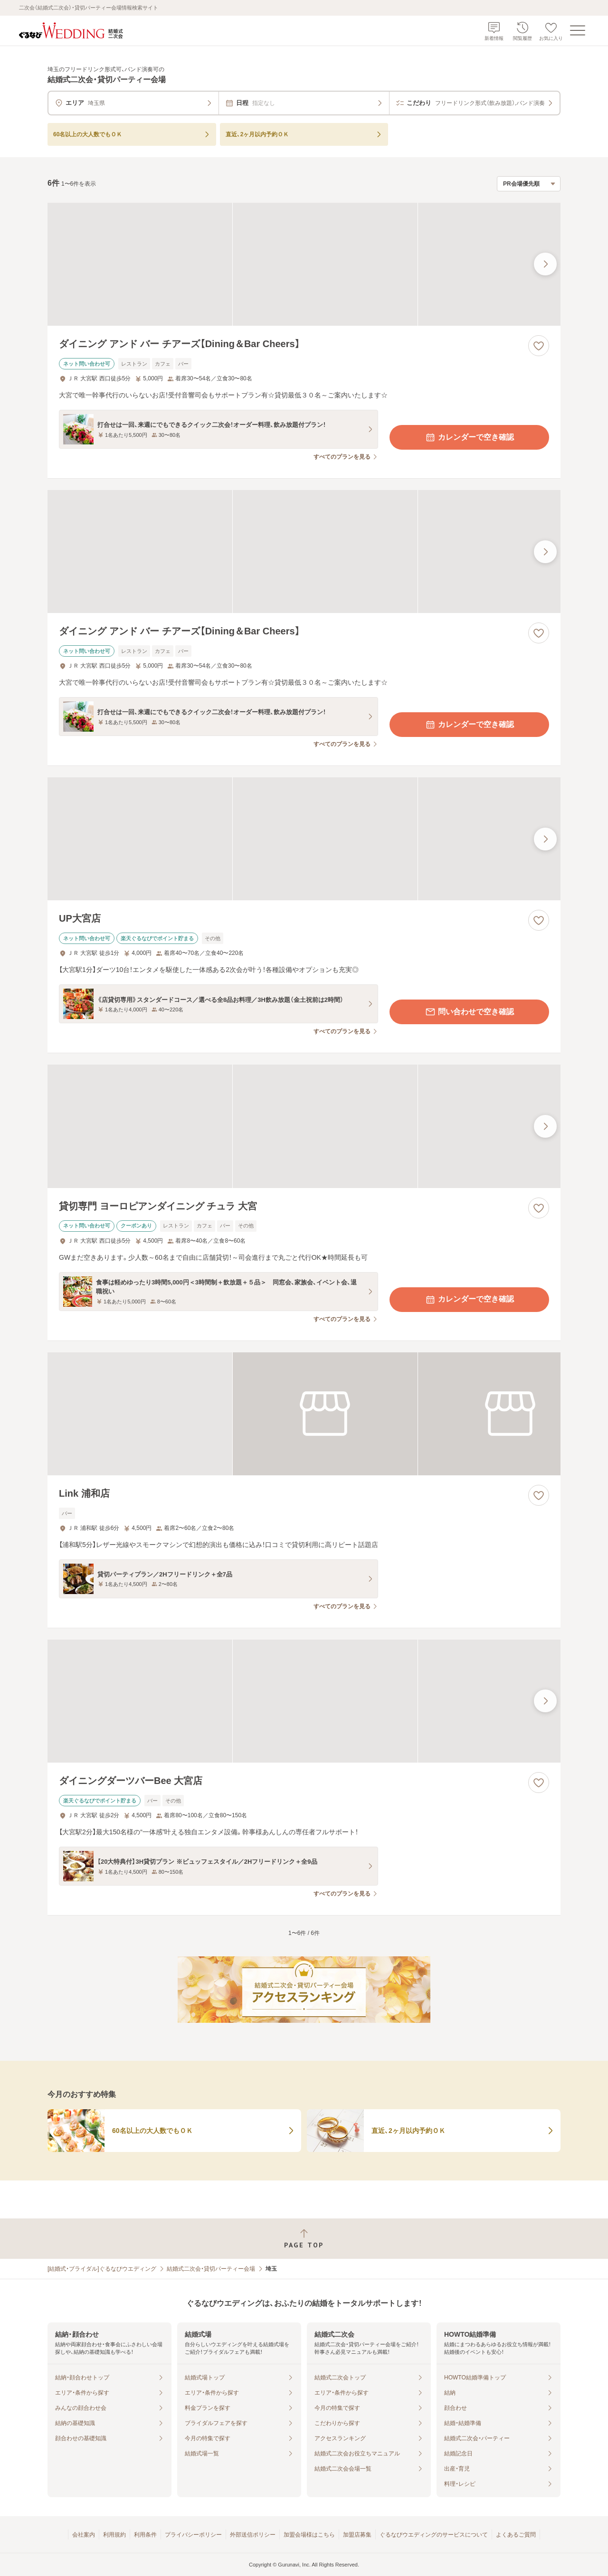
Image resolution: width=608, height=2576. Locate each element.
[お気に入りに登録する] (538, 345)
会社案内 (83, 2534)
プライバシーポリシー (193, 2534)
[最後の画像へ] (545, 264)
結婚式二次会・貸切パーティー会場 (211, 2268)
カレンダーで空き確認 (469, 437)
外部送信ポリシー (253, 2534)
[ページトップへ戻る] (304, 2238)
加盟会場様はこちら (309, 2534)
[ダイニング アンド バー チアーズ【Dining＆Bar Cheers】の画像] (304, 264)
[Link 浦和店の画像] (304, 1413)
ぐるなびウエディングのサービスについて (434, 2534)
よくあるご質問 (516, 2534)
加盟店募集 (357, 2534)
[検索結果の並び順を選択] (528, 183)
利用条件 (145, 2534)
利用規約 (114, 2534)
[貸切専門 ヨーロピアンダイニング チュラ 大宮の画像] (304, 1126)
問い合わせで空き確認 (469, 1012)
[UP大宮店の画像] (304, 838)
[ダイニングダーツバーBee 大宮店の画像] (304, 1701)
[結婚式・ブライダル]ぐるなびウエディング (102, 2268)
